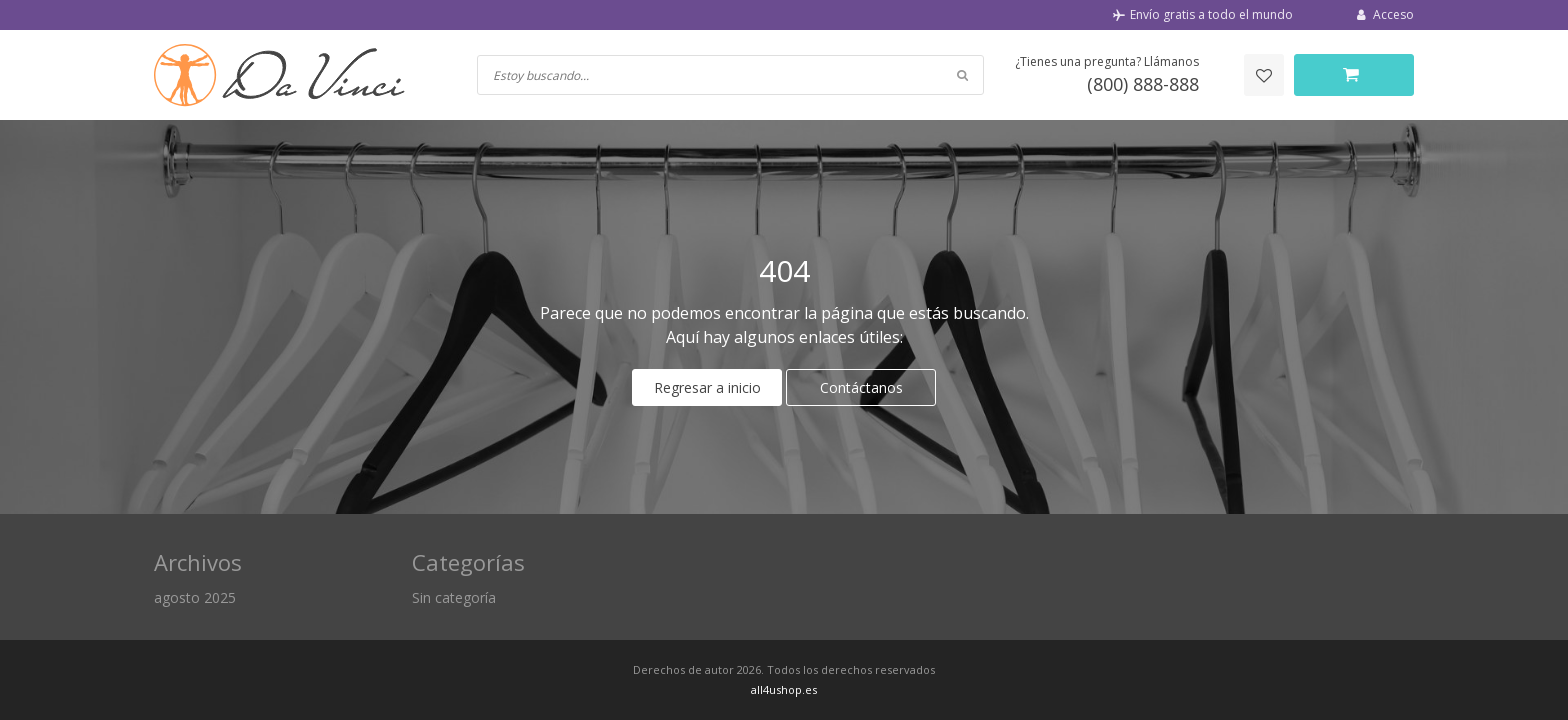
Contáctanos (861, 387)
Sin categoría (454, 597)
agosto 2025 (195, 597)
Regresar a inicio (707, 387)
